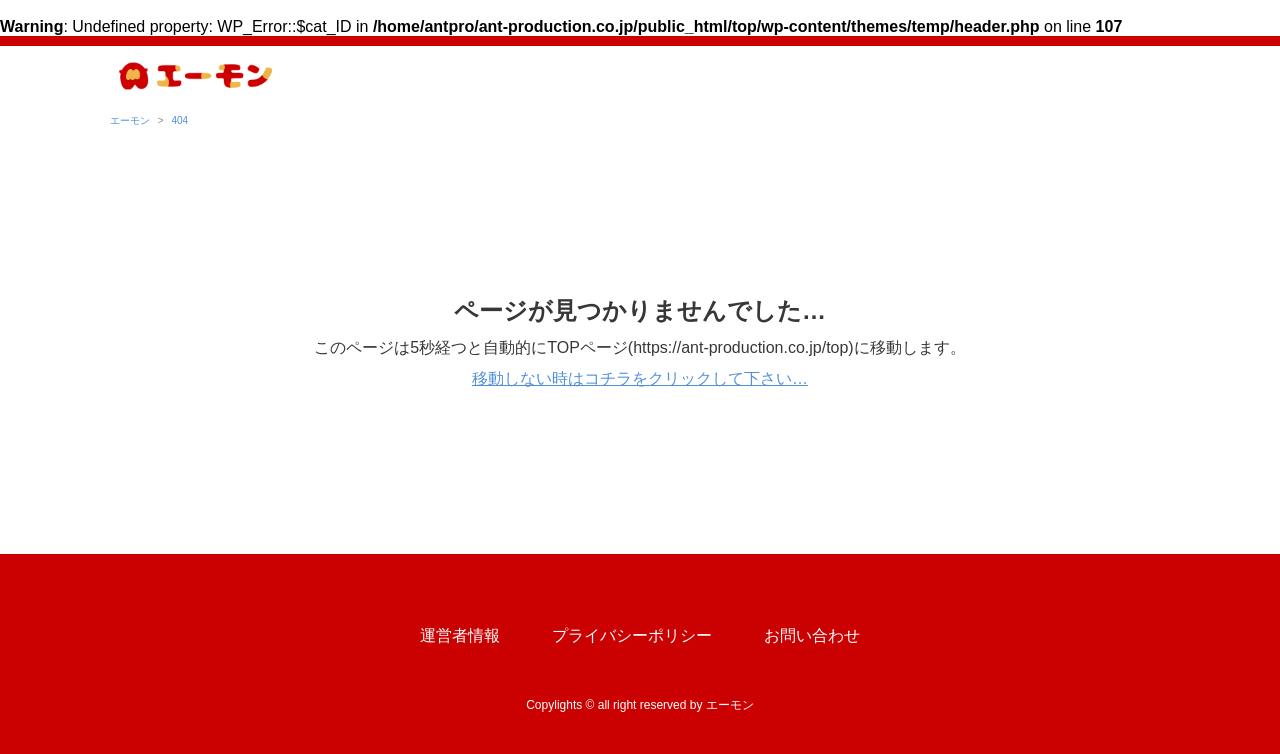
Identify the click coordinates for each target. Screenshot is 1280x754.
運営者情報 (460, 635)
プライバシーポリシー (632, 635)
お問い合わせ (812, 635)
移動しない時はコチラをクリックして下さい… (640, 378)
